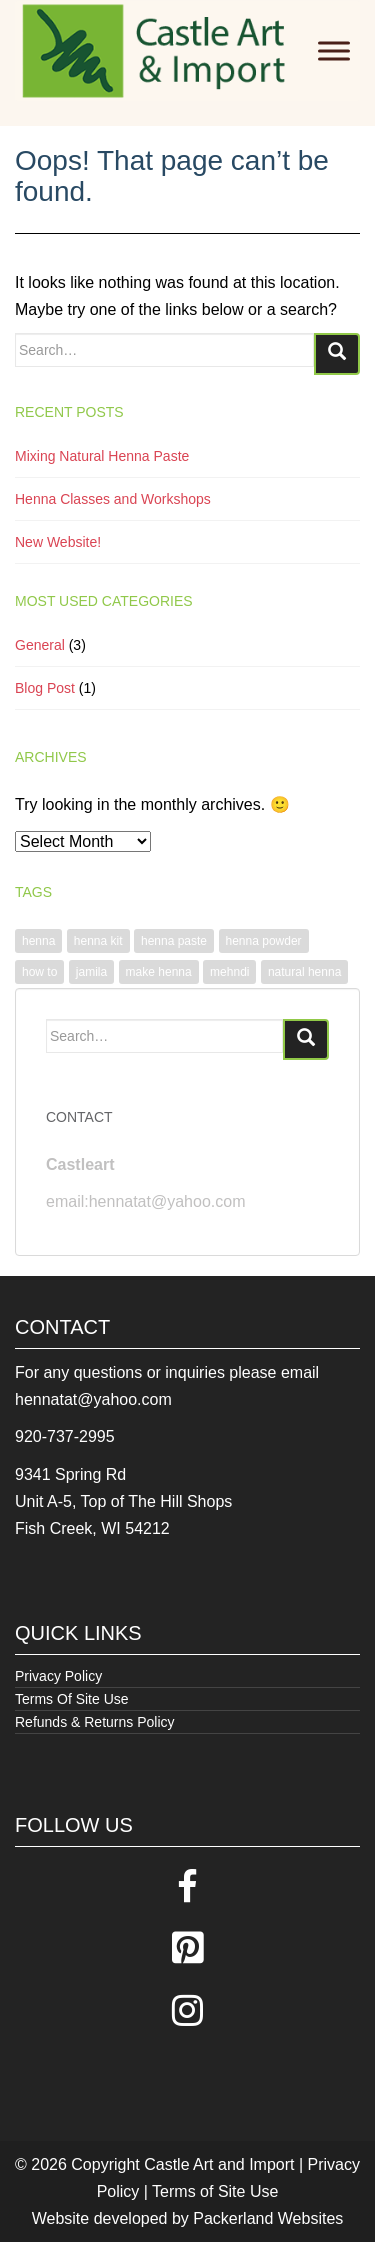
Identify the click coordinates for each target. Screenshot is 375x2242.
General (40, 645)
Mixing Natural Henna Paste (102, 456)
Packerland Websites (268, 2218)
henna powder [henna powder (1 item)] (264, 941)
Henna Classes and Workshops (113, 499)
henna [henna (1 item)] (38, 941)
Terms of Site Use (215, 2191)
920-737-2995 (65, 1436)
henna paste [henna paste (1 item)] (174, 941)
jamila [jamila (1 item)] (91, 972)
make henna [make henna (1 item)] (159, 972)
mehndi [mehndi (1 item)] (229, 972)
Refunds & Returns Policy (95, 1722)
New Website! (58, 542)
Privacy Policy (58, 1676)
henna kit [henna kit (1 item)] (98, 941)
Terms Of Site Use (72, 1699)
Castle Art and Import (219, 2164)
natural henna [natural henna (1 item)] (304, 972)
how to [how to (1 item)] (39, 972)
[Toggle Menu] (334, 50)
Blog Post (45, 688)
